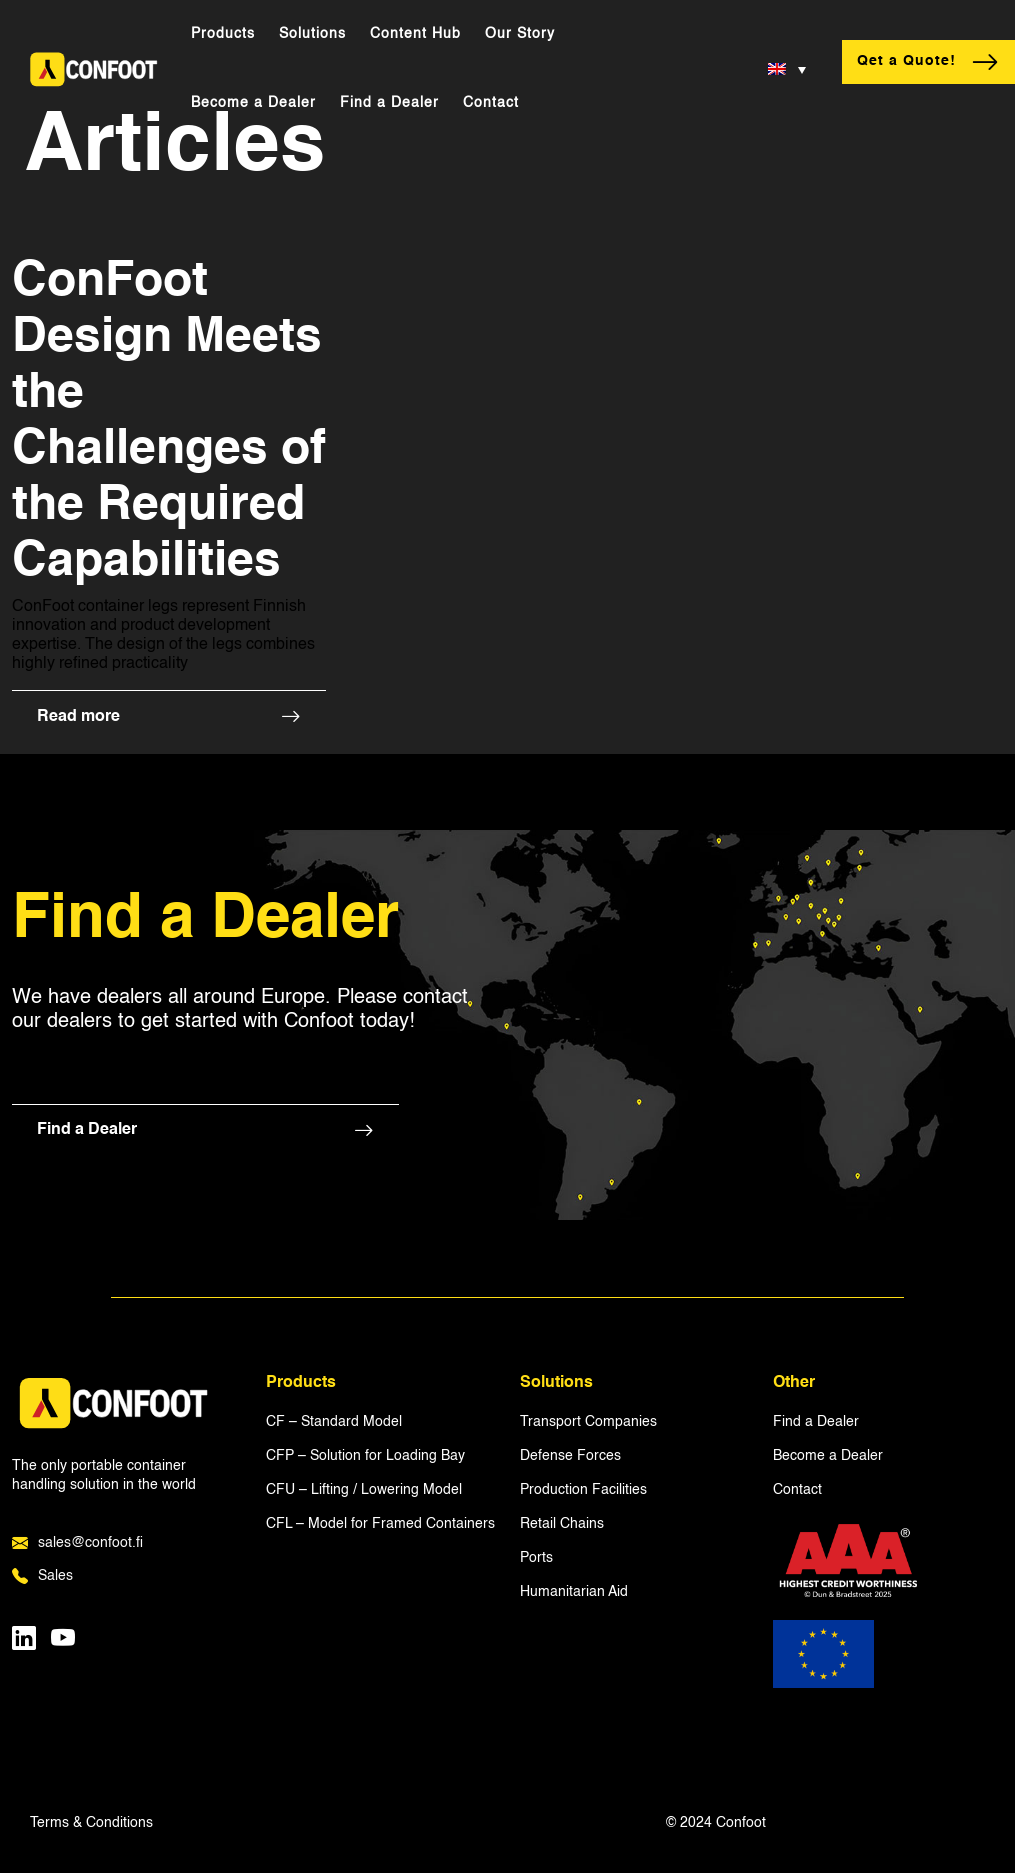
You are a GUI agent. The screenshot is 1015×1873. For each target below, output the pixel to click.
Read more (169, 717)
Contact (491, 103)
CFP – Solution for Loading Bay (365, 1456)
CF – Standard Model (334, 1422)
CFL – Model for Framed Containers (380, 1524)
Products (223, 34)
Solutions (312, 34)
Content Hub (415, 34)
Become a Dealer (253, 103)
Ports (536, 1558)
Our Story (520, 34)
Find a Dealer (389, 103)
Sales (42, 1577)
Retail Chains (562, 1524)
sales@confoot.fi (77, 1544)
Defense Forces (570, 1456)
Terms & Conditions (91, 1823)
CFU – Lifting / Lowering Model (364, 1490)
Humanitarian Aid (574, 1592)
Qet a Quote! (928, 62)
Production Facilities (583, 1490)
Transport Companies (588, 1422)
